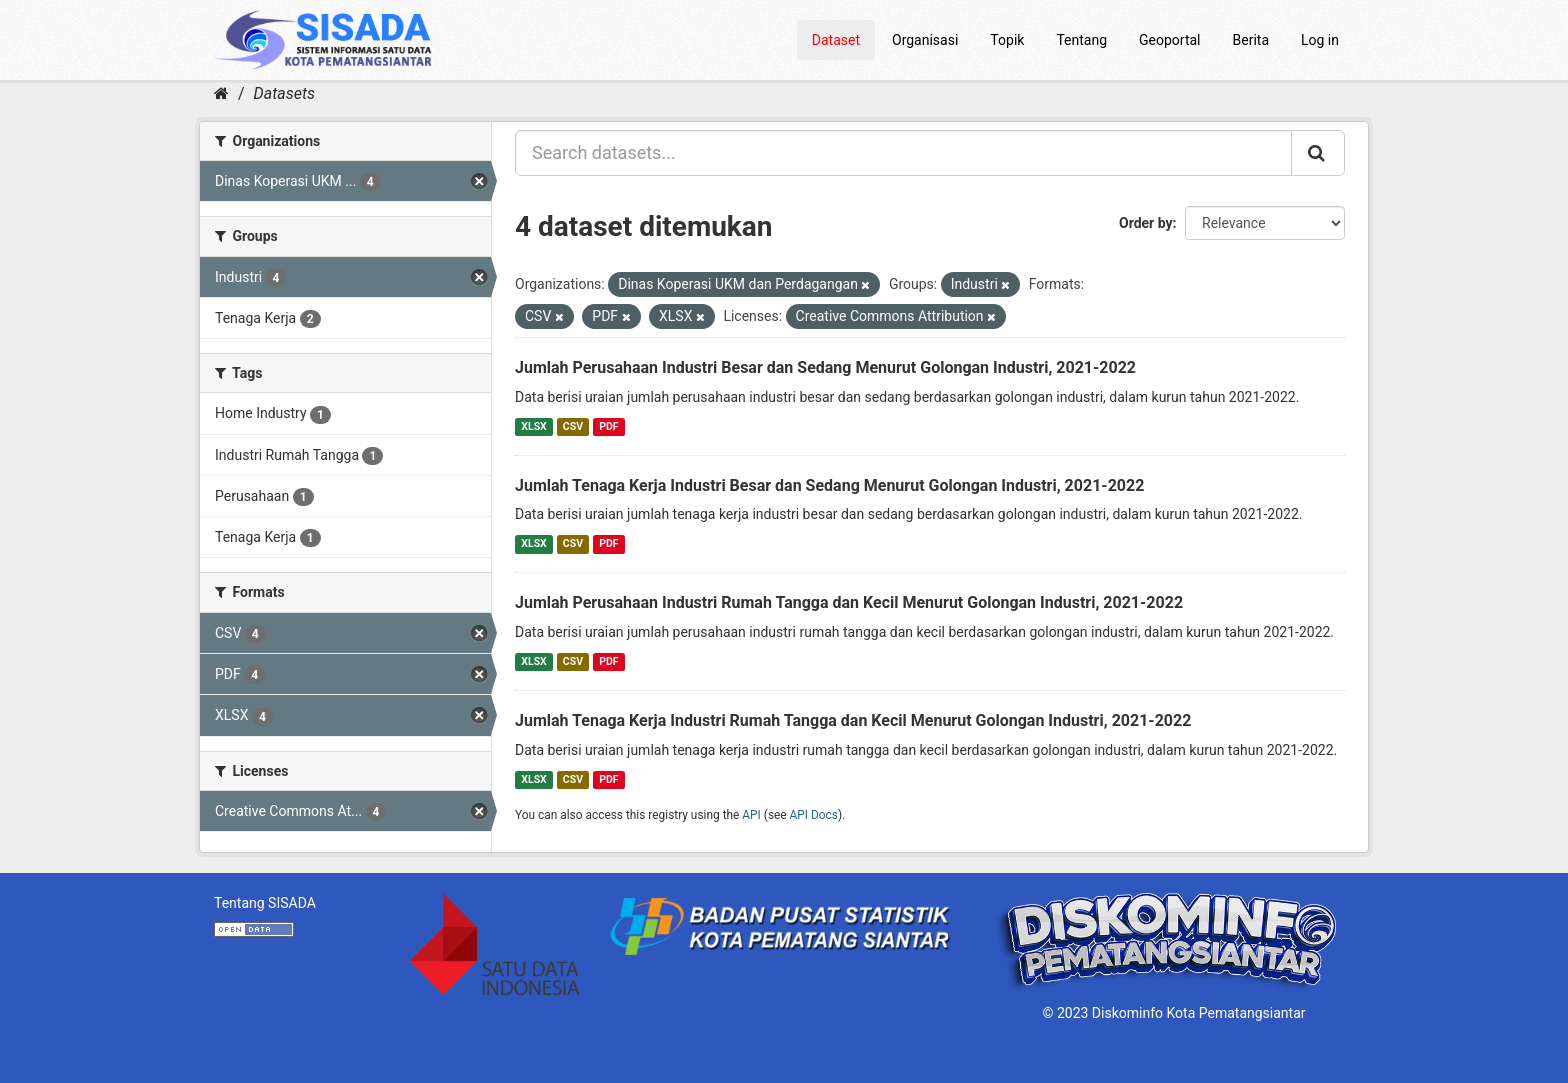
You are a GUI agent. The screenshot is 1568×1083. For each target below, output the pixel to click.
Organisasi (925, 40)
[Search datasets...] (903, 153)
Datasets (284, 93)
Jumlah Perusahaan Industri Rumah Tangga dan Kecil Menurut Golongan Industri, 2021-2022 (849, 602)
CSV (573, 426)
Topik (1007, 40)
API (751, 815)
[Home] (221, 93)
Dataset (836, 40)
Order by (1146, 223)
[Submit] (1318, 153)
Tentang (1081, 40)
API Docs (814, 815)
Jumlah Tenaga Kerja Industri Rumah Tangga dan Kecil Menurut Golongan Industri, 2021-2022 (853, 720)
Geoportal (1169, 40)
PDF (608, 426)
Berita (1251, 40)
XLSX (533, 426)
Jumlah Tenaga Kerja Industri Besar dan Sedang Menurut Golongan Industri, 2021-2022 (829, 485)
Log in (1320, 40)
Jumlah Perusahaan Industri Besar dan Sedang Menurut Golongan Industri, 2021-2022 (825, 367)
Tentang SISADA (265, 903)
